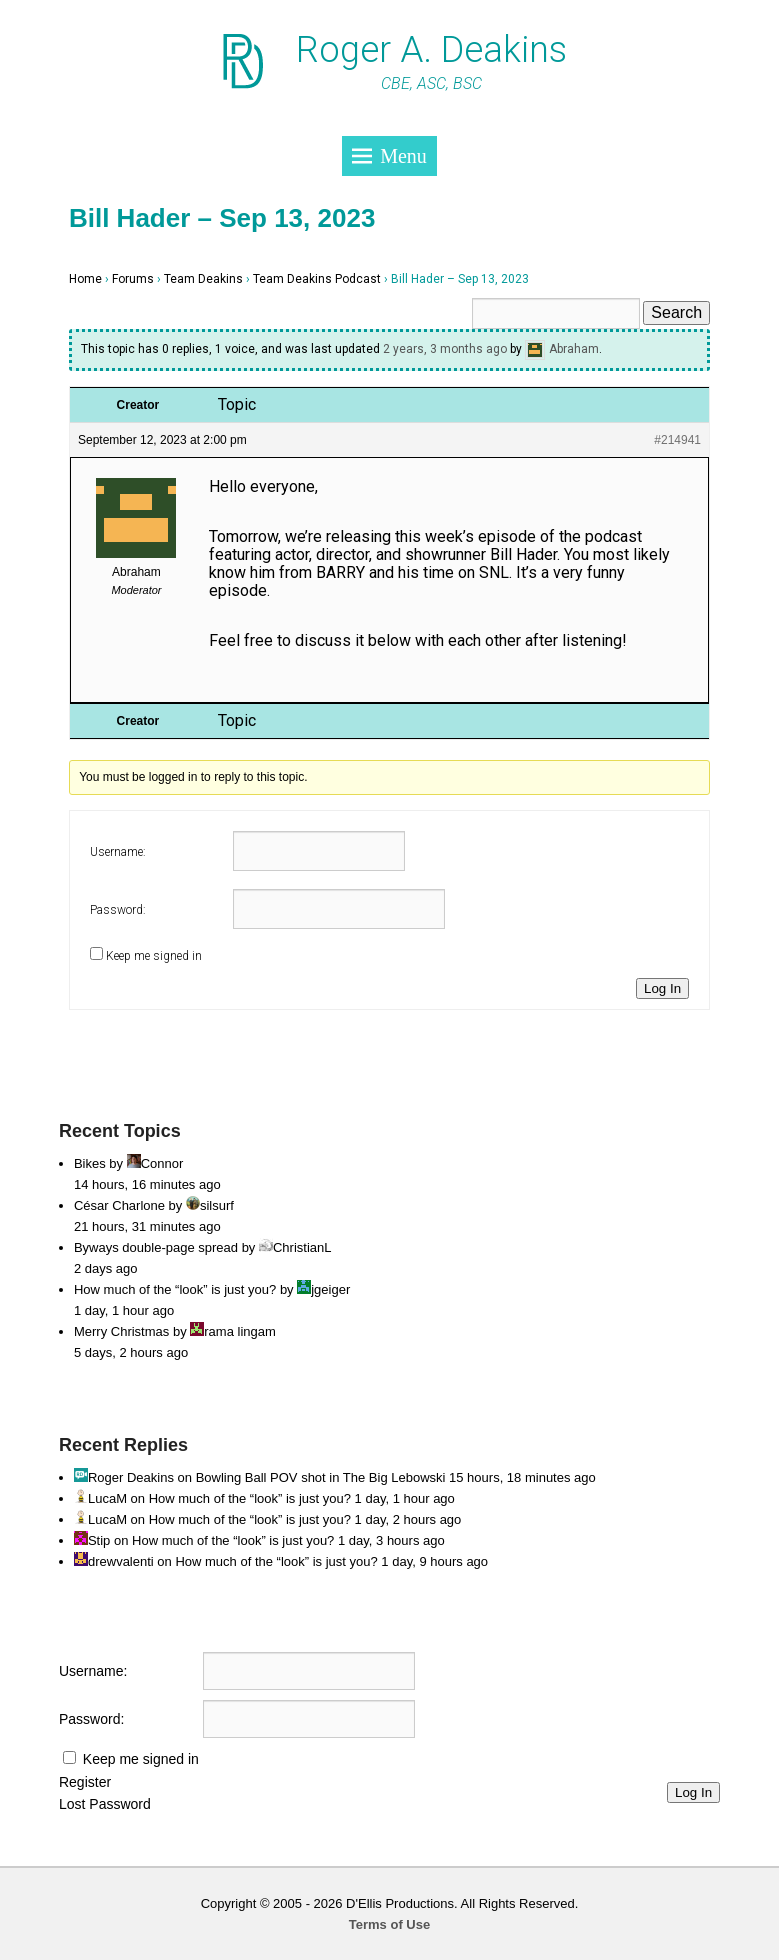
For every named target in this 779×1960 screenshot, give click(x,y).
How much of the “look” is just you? (175, 1289)
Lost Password (105, 1804)
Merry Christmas (121, 1331)
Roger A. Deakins (431, 50)
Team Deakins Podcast (317, 279)
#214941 (677, 440)
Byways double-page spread (156, 1247)
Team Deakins (203, 279)
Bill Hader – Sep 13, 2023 (222, 218)
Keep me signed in (154, 956)
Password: (118, 910)
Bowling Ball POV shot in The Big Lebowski (321, 1477)
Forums (133, 279)
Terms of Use (389, 1924)
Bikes (90, 1163)
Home (85, 279)
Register (85, 1782)
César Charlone (119, 1205)
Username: (118, 852)
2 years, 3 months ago (445, 349)
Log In (662, 988)
